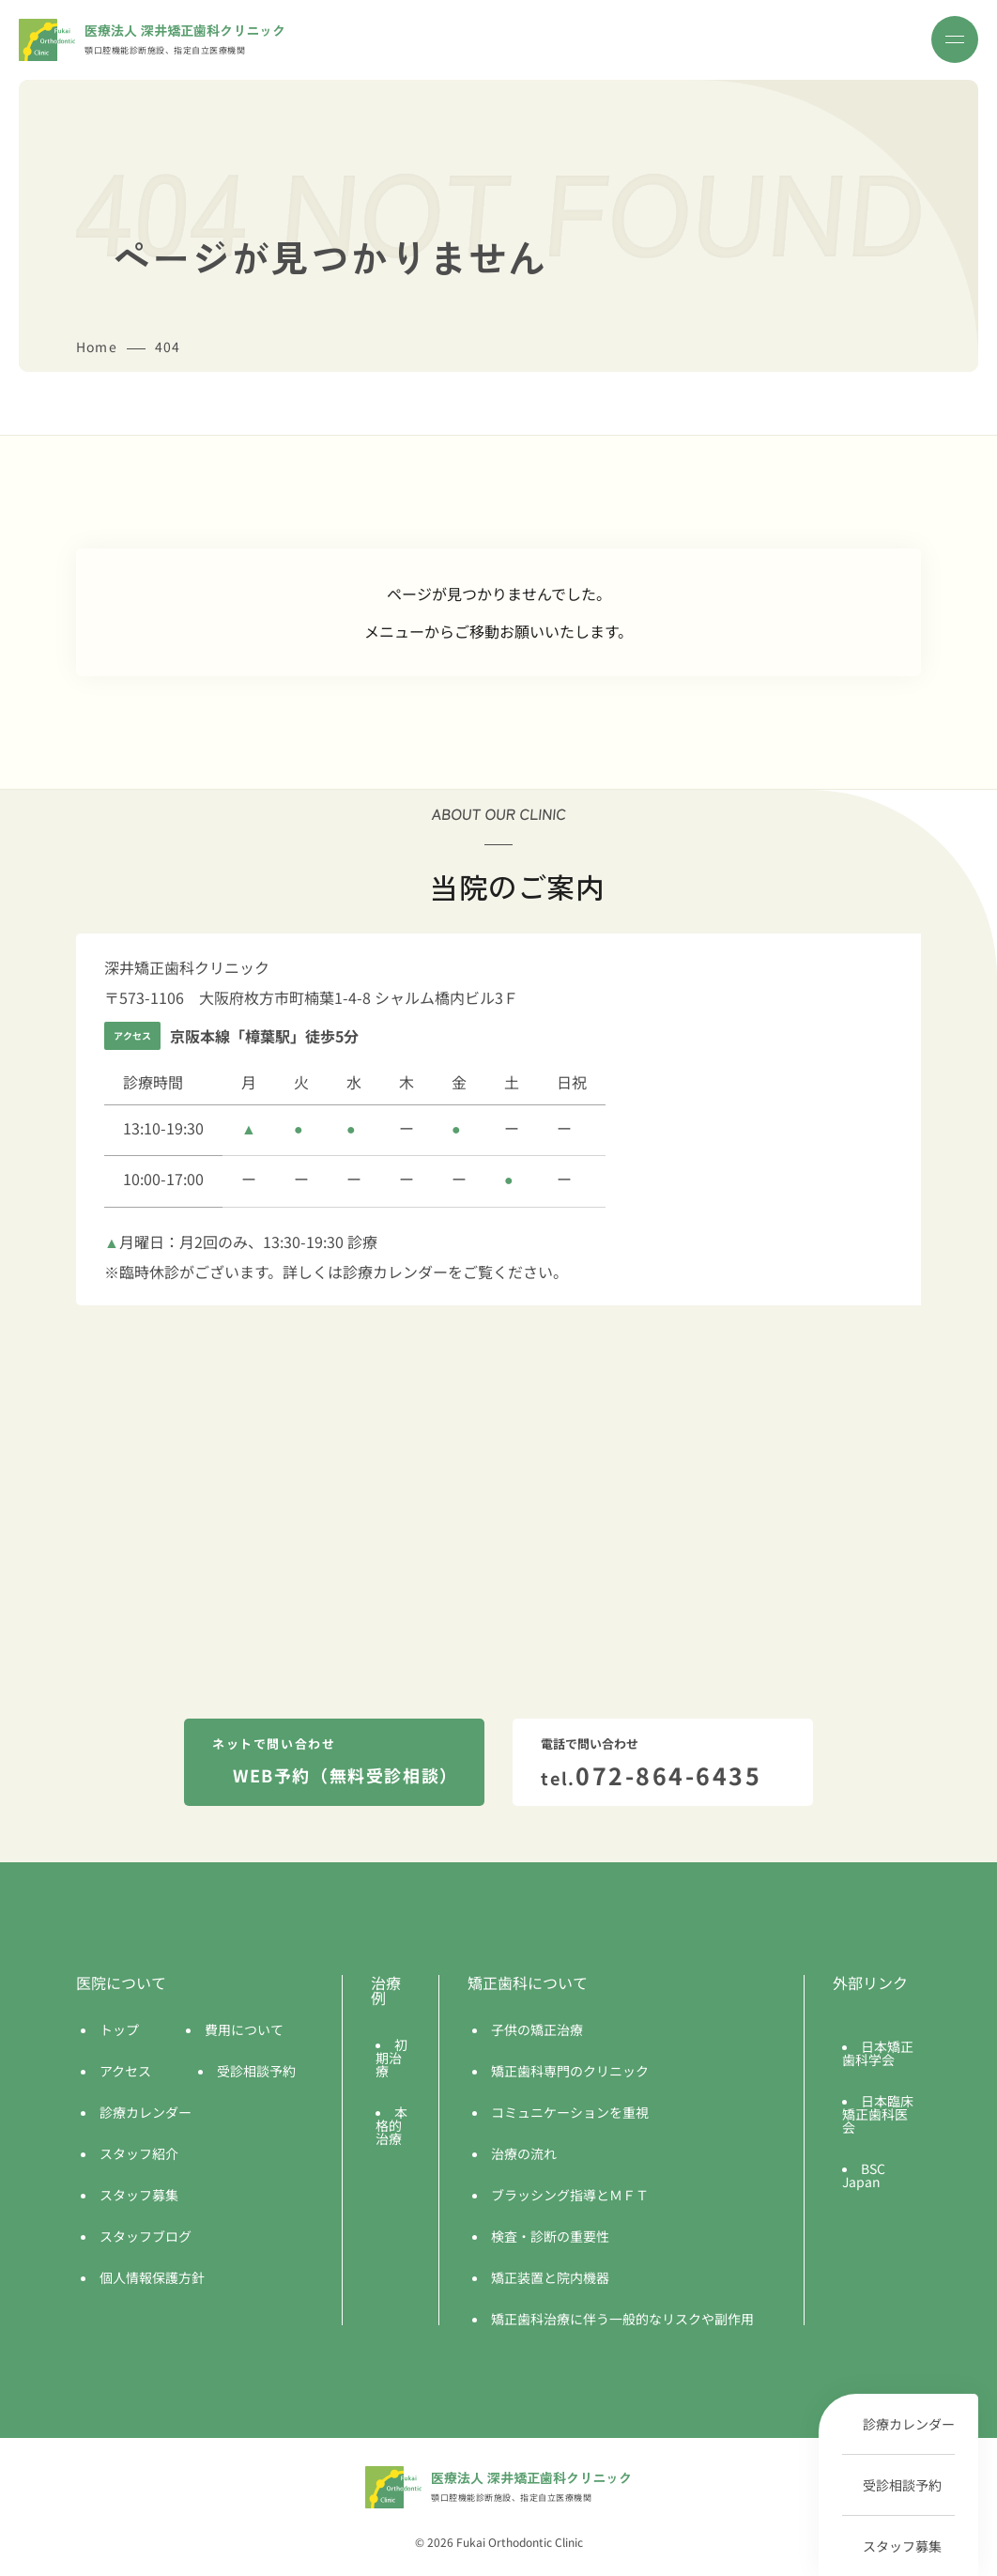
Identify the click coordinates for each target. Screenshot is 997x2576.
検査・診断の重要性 (550, 2236)
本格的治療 (391, 2125)
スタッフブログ (146, 2236)
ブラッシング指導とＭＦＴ (570, 2194)
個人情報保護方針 (152, 2277)
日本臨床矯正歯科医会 (877, 2113)
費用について (244, 2029)
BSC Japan (863, 2175)
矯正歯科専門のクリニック (570, 2070)
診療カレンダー (909, 2423)
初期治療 (391, 2057)
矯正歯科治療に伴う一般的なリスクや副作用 (622, 2318)
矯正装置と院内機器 (550, 2277)
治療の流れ (524, 2153)
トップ (119, 2029)
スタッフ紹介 (139, 2153)
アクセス (125, 2070)
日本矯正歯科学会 (877, 2053)
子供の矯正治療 (537, 2029)
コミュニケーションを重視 (570, 2112)
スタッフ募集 (902, 2546)
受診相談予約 (902, 2485)
